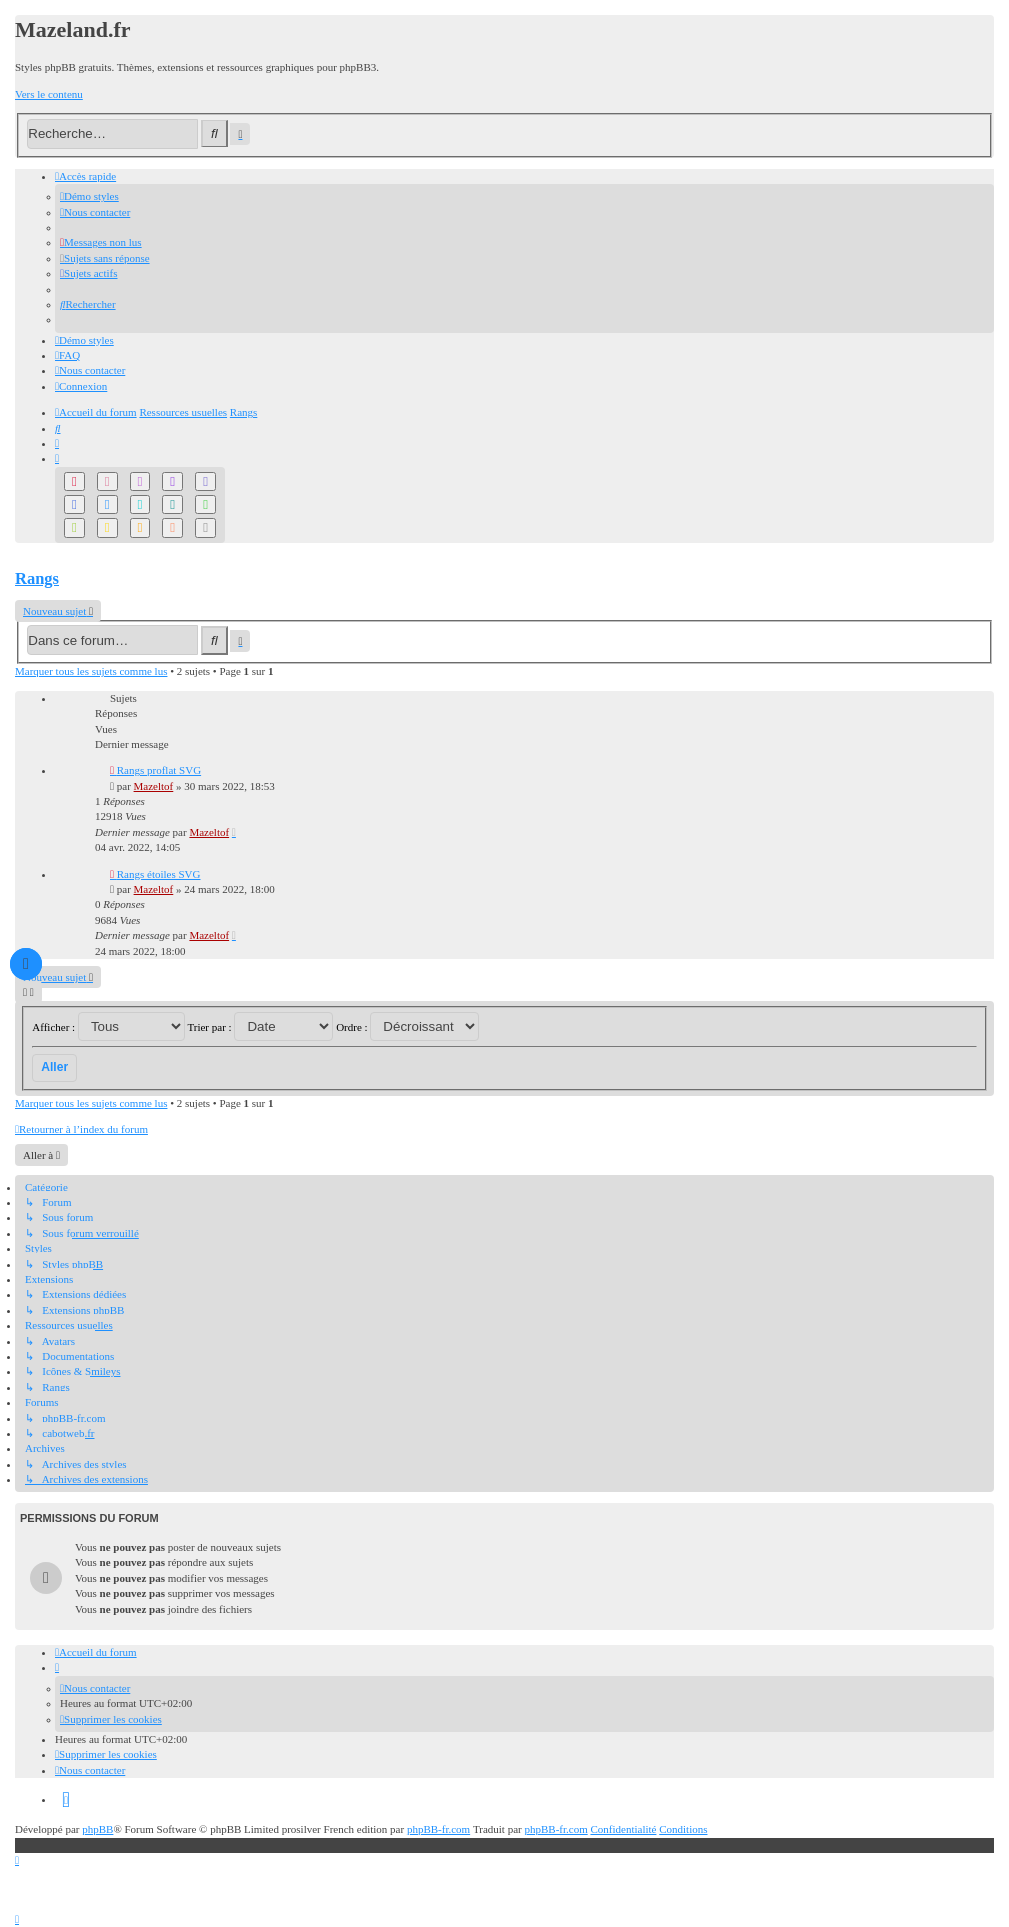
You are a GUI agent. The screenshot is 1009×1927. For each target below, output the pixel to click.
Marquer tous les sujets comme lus (91, 671)
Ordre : (407, 1027)
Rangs (37, 578)
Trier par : (260, 1027)
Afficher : (108, 1027)
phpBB (97, 1829)
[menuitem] (89, 196)
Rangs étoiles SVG (159, 874)
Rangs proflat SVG (159, 770)
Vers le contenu (49, 94)
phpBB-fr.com (438, 1829)
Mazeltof (154, 786)
